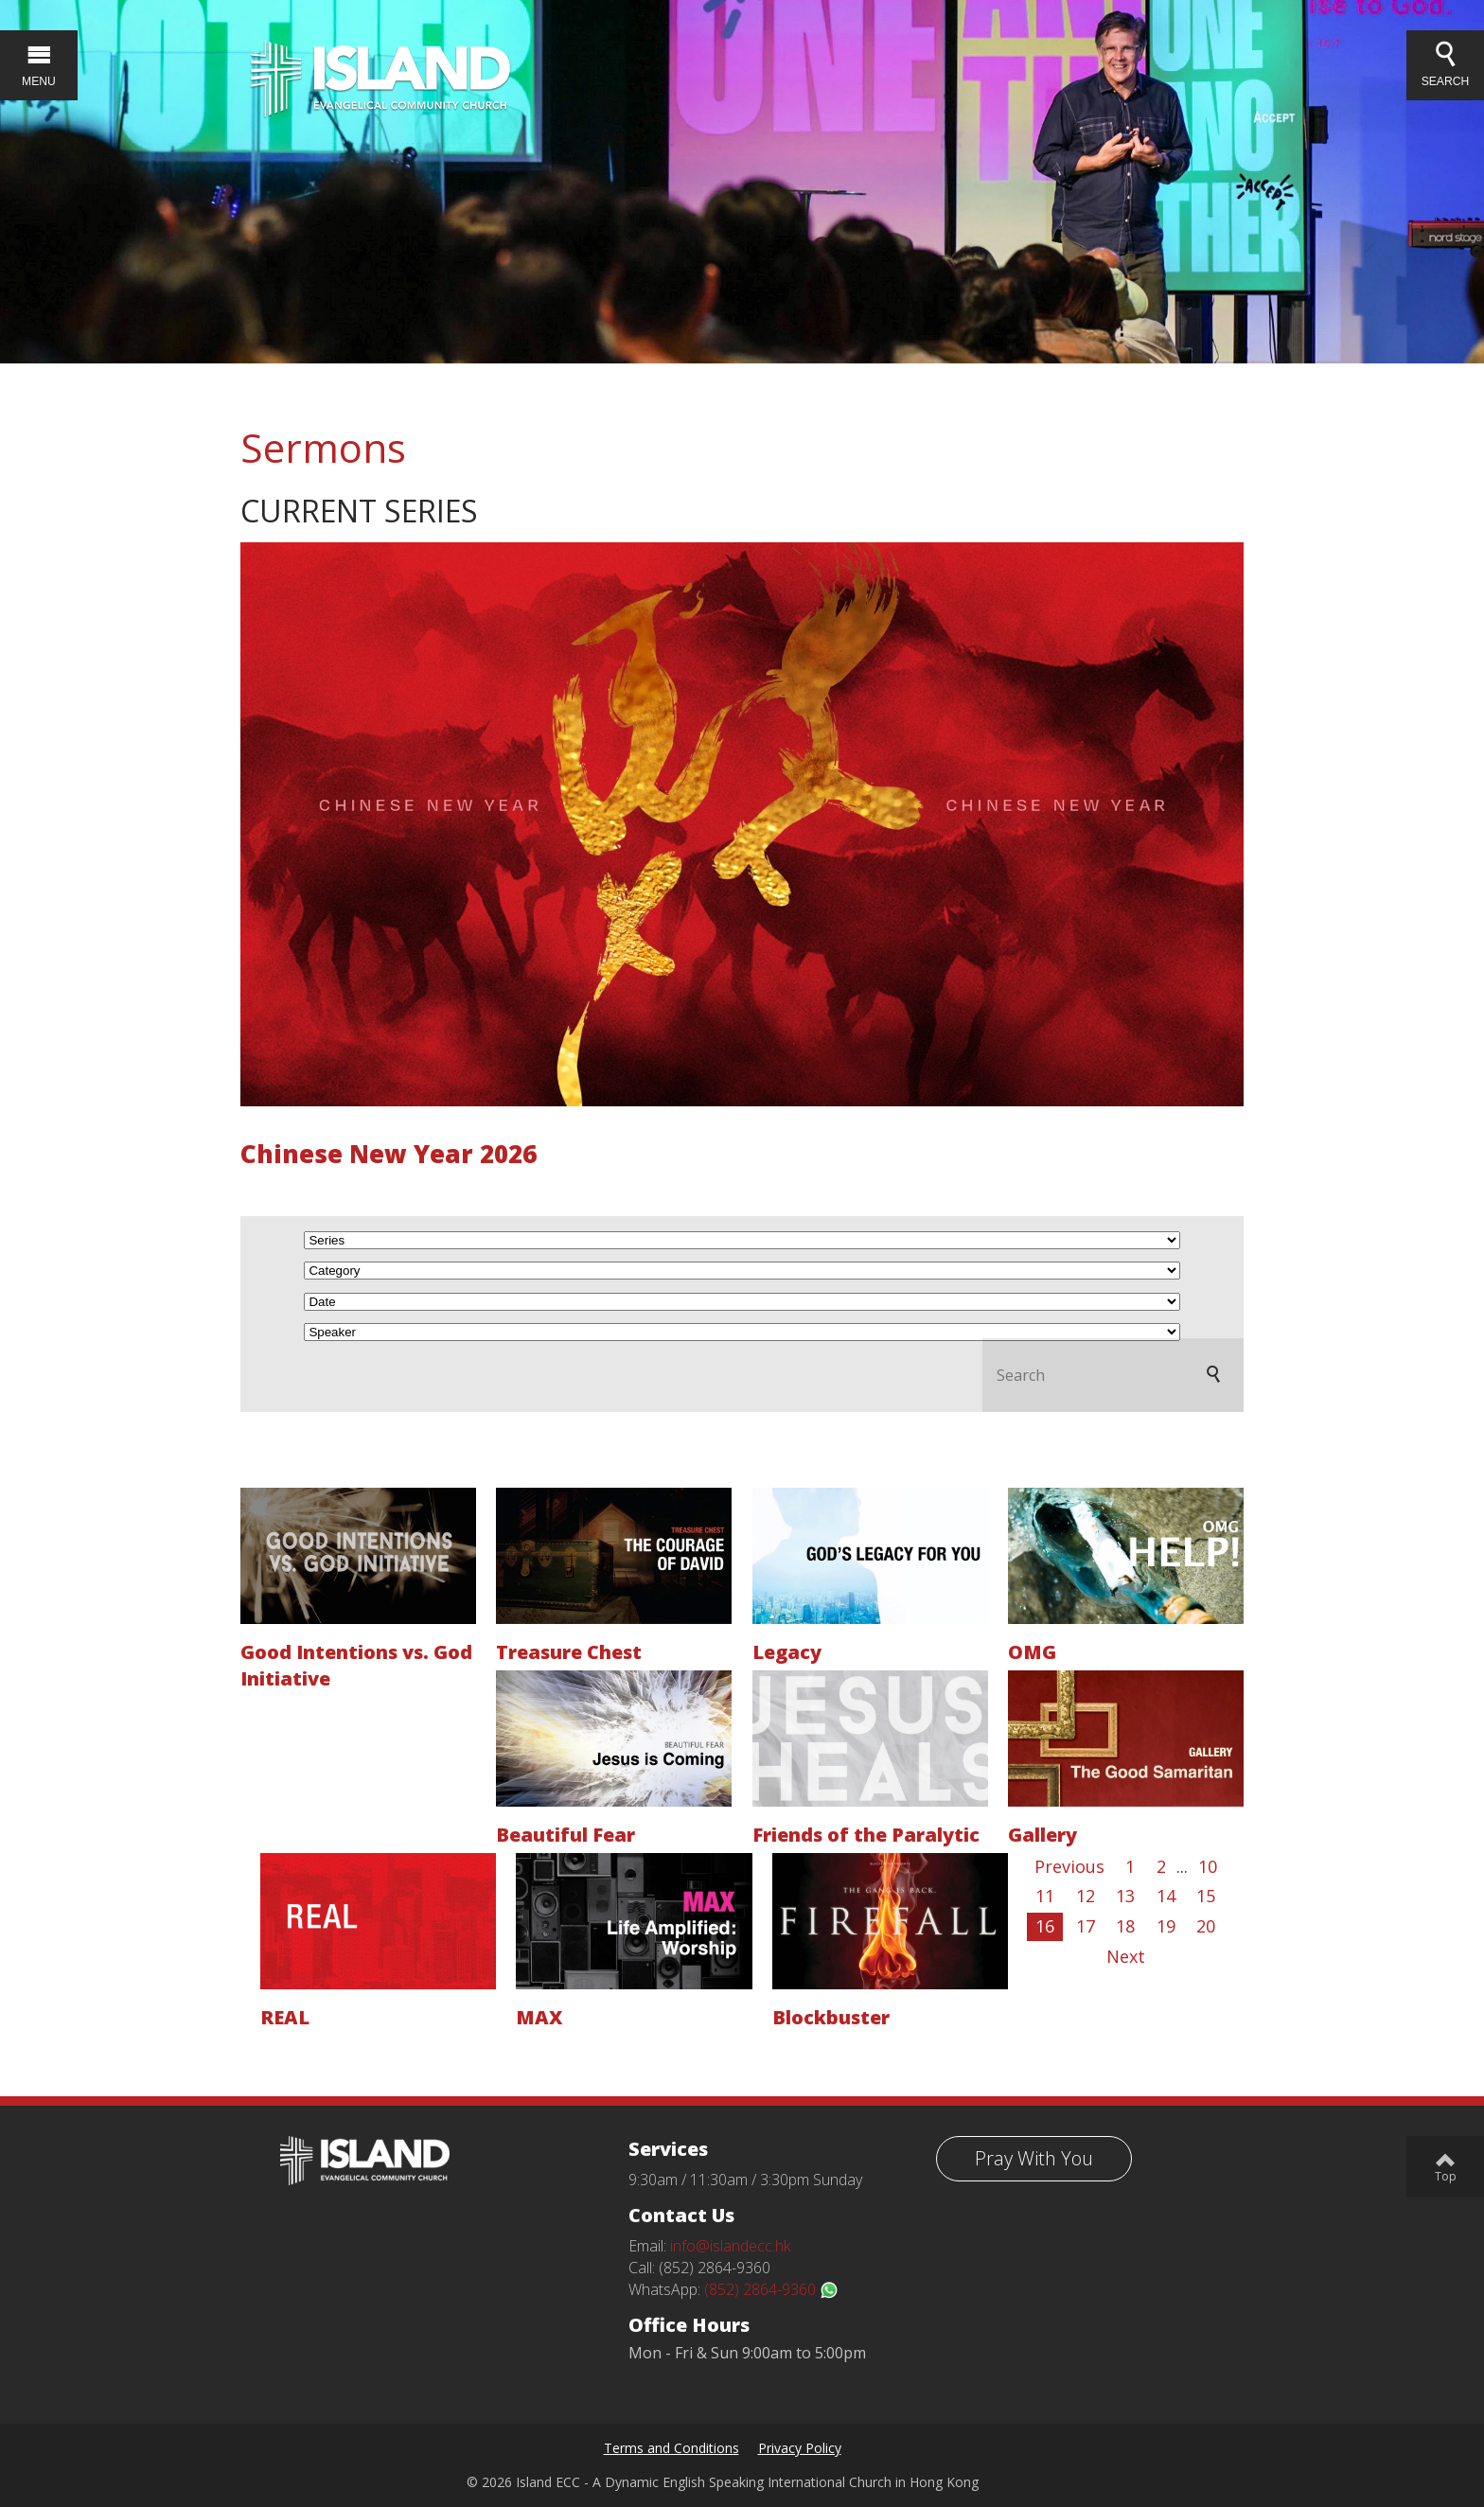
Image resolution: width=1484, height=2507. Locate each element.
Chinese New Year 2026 (388, 1154)
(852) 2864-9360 (771, 2289)
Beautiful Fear (565, 1834)
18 (1125, 1926)
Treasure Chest (569, 1652)
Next (1125, 1956)
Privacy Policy (799, 2448)
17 (1085, 1926)
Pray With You (1034, 2158)
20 (1205, 1926)
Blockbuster (831, 2017)
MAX (539, 2017)
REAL (284, 2017)
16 (1044, 1926)
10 (1207, 1866)
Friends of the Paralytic (866, 1834)
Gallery (1042, 1834)
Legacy (787, 1652)
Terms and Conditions (671, 2448)
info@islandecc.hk (730, 2245)
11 (1044, 1895)
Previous (1069, 1866)
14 (1166, 1895)
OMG (1032, 1652)
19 (1166, 1926)
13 (1125, 1895)
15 (1205, 1895)
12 (1085, 1895)
